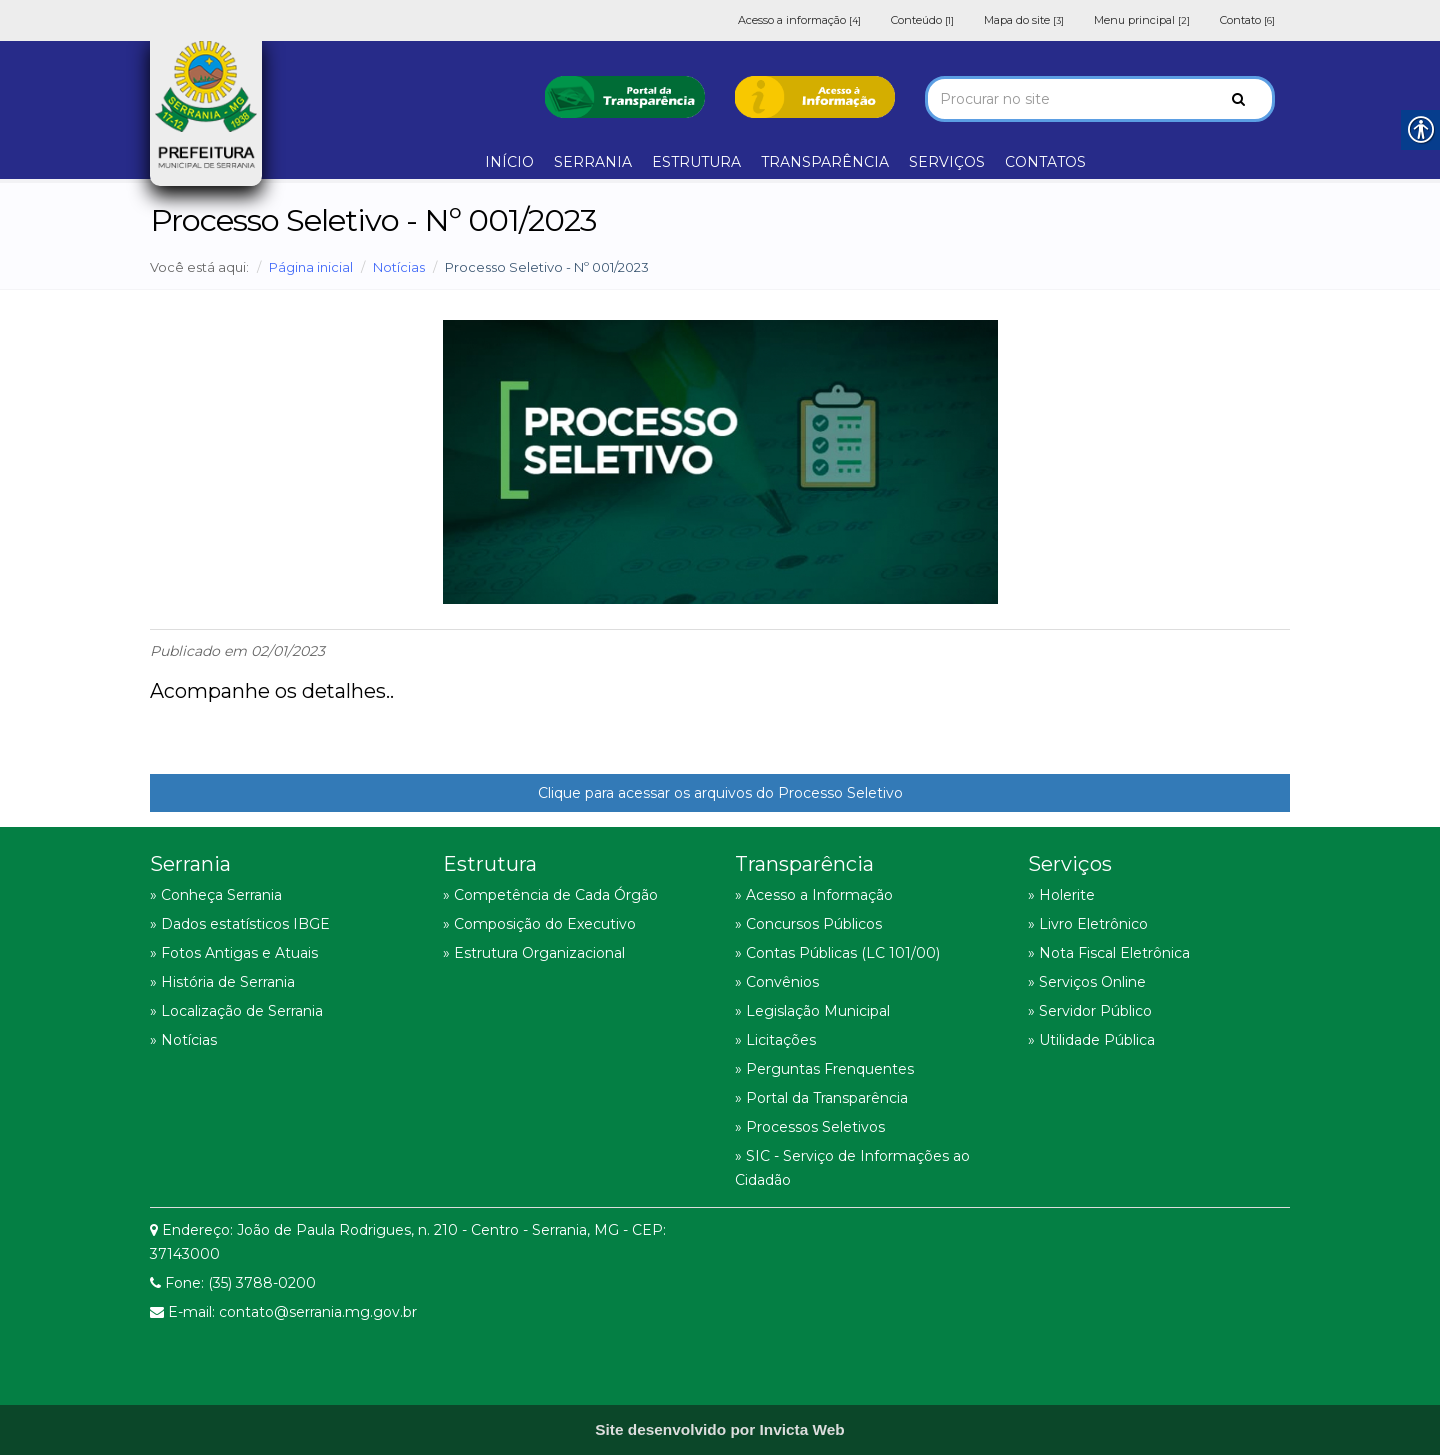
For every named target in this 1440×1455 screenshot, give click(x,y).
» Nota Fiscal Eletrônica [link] (1109, 953)
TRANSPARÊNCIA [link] (825, 162)
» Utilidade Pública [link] (1091, 1040)
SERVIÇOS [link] (947, 162)
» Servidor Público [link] (1090, 1011)
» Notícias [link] (183, 1040)
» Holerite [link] (1061, 895)
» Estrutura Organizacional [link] (534, 953)
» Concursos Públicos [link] (808, 924)
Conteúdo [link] (922, 20)
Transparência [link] (804, 864)
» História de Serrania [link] (222, 982)
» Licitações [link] (775, 1040)
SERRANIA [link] (593, 162)
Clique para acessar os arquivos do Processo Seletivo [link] (720, 793)
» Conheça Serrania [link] (216, 895)
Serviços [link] (1070, 864)
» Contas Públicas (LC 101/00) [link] (837, 953)
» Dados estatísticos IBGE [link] (240, 924)
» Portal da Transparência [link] (821, 1098)
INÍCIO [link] (509, 162)
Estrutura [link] (490, 864)
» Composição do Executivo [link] (539, 924)
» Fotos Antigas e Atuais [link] (234, 953)
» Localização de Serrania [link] (236, 1011)
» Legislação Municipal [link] (812, 1011)
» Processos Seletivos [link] (810, 1127)
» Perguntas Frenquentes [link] (824, 1069)
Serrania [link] (190, 864)
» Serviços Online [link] (1087, 982)
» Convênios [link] (777, 982)
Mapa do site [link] (1024, 20)
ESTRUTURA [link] (696, 162)
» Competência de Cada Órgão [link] (550, 895)
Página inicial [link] (311, 267)
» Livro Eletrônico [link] (1088, 924)
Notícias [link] (399, 267)
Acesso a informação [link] (799, 20)
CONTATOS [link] (1045, 162)
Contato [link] (1247, 20)
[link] (625, 95)
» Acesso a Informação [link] (814, 895)
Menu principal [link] (1142, 20)
